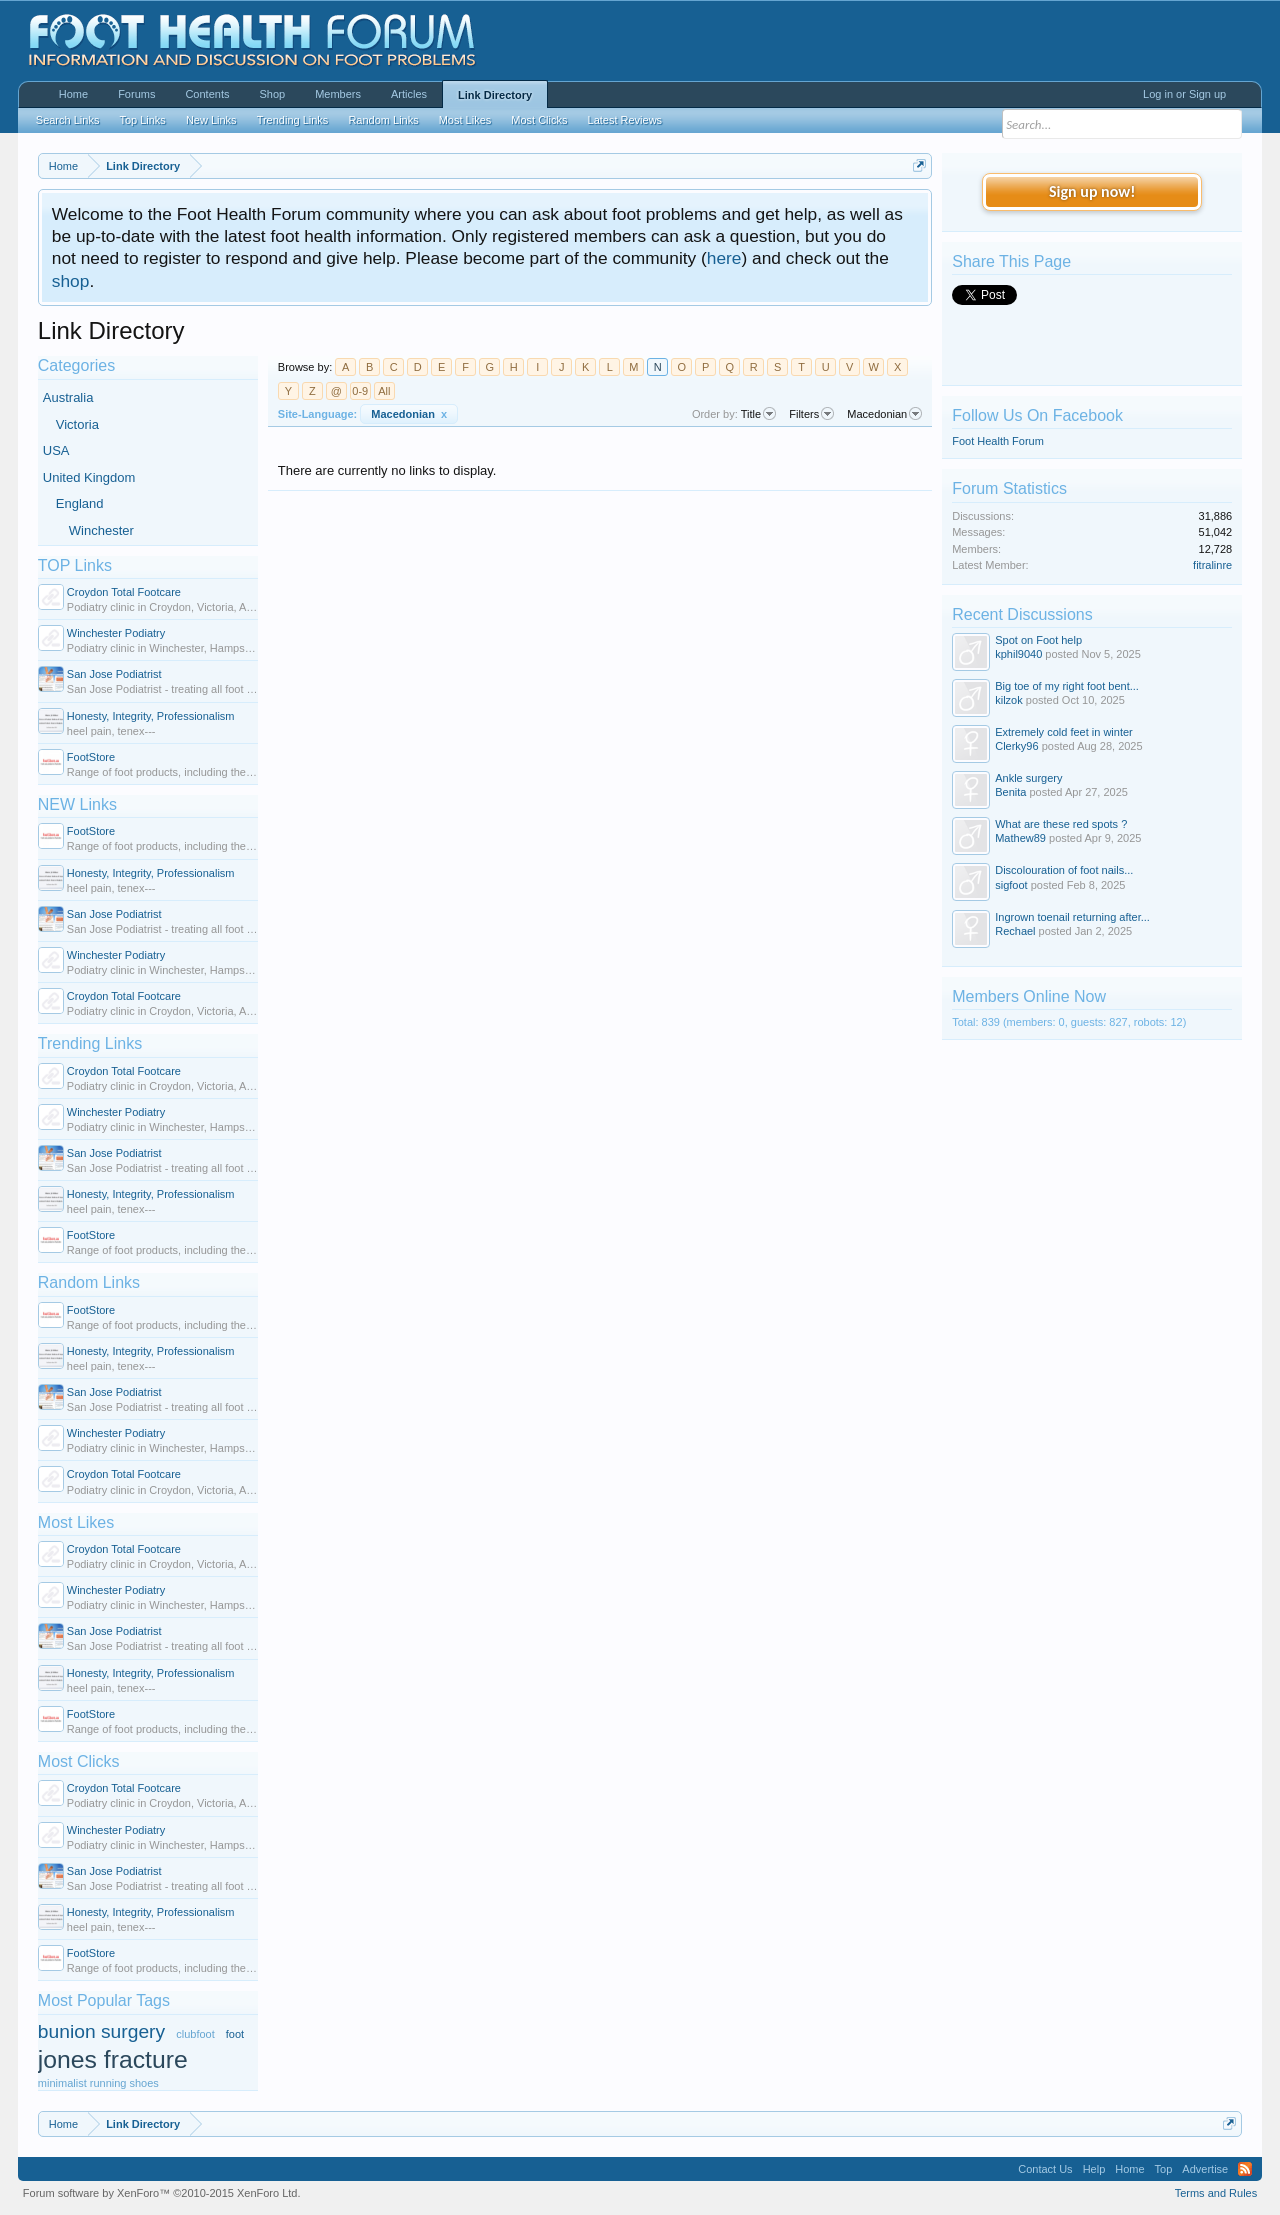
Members (338, 94)
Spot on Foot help (1038, 640)
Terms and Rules (1216, 2193)
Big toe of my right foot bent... (1067, 686)
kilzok (1009, 700)
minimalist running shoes (98, 2083)
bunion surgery (101, 2031)
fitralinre (1212, 565)
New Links (211, 120)
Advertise (1205, 2169)
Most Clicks (79, 1761)
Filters (811, 414)
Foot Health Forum (998, 441)
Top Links (142, 120)
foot (235, 2034)
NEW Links (77, 804)
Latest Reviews (625, 120)
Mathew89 (1020, 838)
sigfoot (1011, 885)
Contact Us (1045, 2169)
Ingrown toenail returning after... (1072, 917)
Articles (409, 94)
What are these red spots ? (1061, 824)
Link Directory (495, 95)
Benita (1010, 792)
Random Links (89, 1282)
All (384, 391)
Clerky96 (1016, 746)
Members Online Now (1029, 996)
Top (1164, 2169)
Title (758, 414)
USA (56, 450)
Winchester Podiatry (116, 633)
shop (71, 281)
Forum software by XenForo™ (162, 2193)
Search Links (68, 120)
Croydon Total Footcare (124, 592)
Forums (136, 94)
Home (73, 94)
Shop (272, 94)
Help (1094, 2169)
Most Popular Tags (104, 2000)
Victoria (77, 424)
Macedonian (409, 414)
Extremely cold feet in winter (1064, 732)
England (80, 503)
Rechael (1015, 931)
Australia (68, 397)
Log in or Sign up (1184, 94)
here (724, 258)
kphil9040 (1018, 654)
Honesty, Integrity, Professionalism (151, 716)
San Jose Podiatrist (114, 674)
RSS (1245, 2169)
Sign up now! (1092, 191)
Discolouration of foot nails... (1064, 870)
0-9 (360, 391)
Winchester (101, 530)
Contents (207, 94)
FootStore (91, 757)
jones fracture (113, 2059)
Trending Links (90, 1043)
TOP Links (75, 565)
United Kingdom (89, 477)
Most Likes (76, 1522)
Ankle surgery (1028, 778)
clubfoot (195, 2034)
